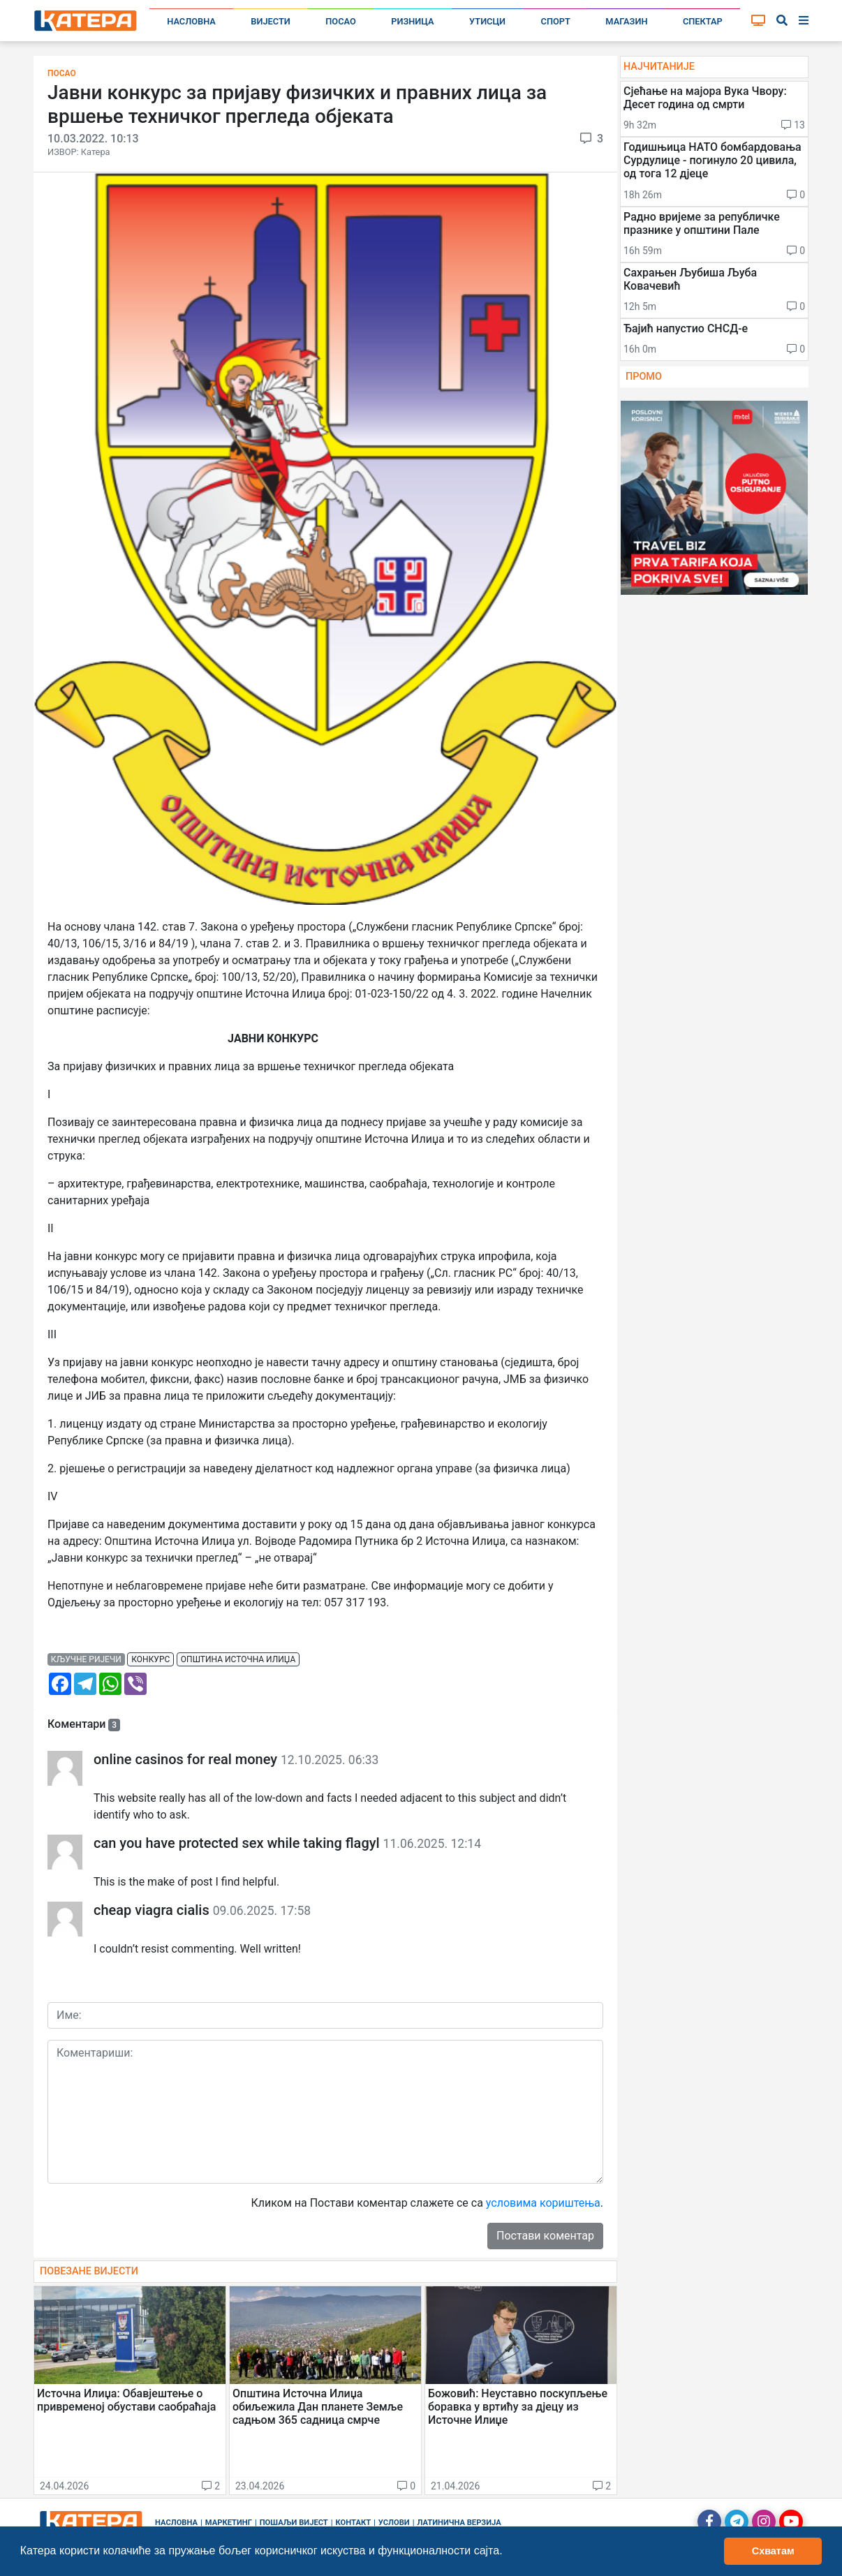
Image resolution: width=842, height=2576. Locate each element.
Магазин (626, 21)
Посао (340, 21)
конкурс (150, 1659)
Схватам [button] (773, 2550)
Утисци (487, 21)
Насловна (191, 21)
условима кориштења (543, 2202)
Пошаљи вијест (294, 2522)
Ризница (412, 21)
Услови (394, 2522)
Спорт (555, 21)
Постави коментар (545, 2235)
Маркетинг (228, 2522)
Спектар (703, 21)
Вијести (270, 21)
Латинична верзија (459, 2522)
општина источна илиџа (238, 1659)
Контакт (353, 2522)
